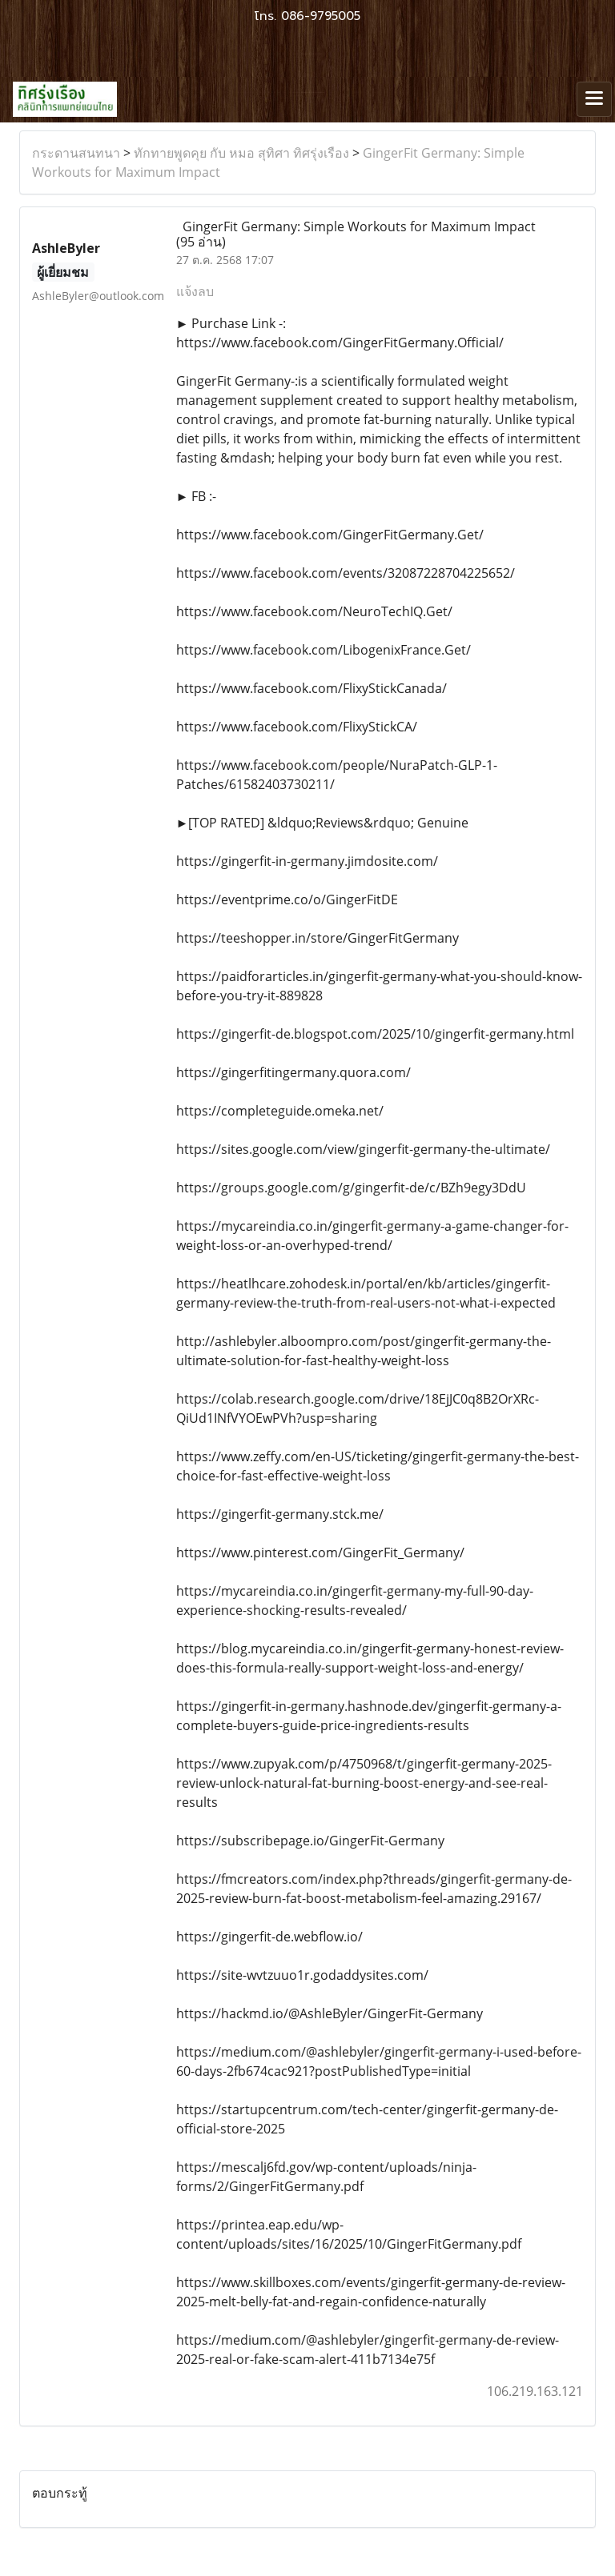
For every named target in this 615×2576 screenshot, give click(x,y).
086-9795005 (320, 16)
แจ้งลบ (195, 291)
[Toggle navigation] (594, 99)
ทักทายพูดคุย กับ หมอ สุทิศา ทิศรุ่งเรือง (241, 153)
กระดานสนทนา (76, 153)
